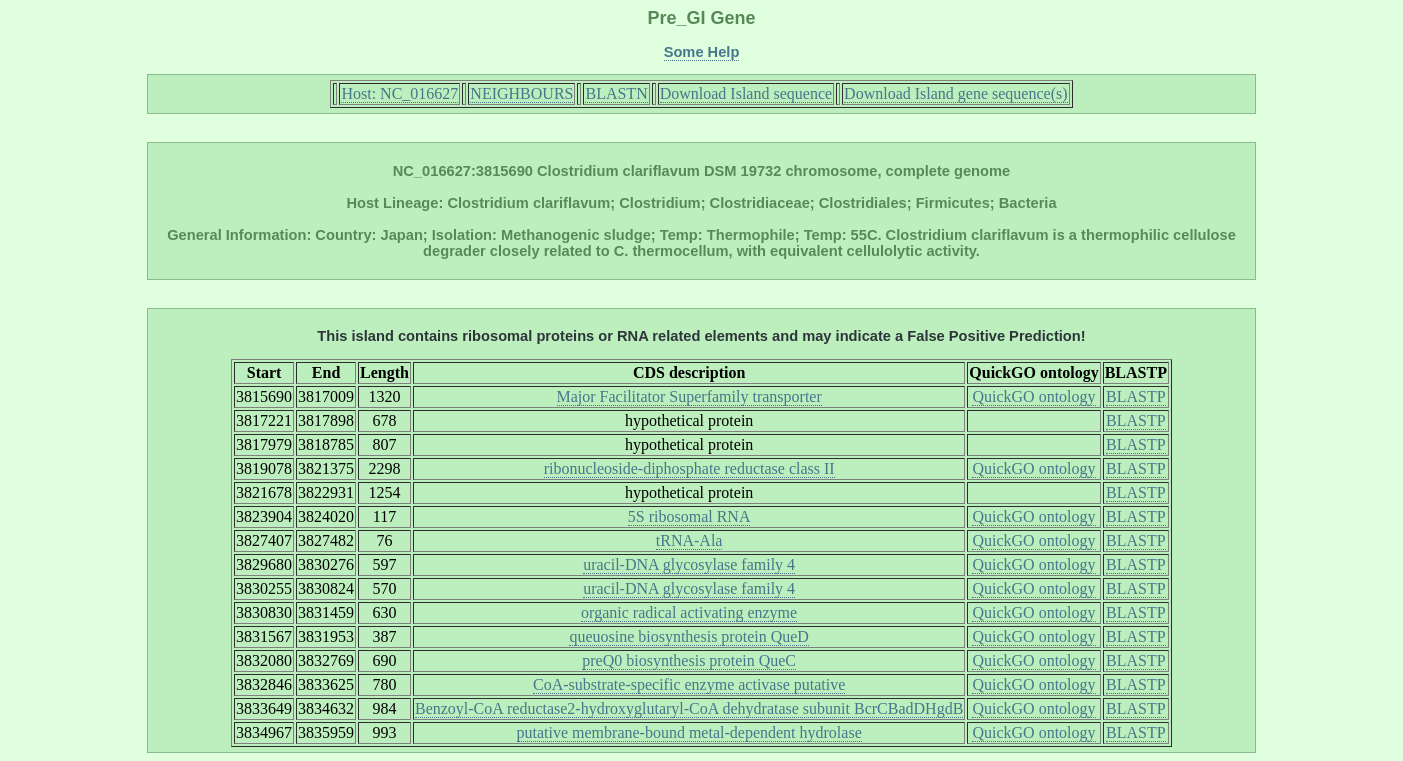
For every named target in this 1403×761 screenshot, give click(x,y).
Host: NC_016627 (399, 93)
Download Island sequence (746, 93)
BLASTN (616, 93)
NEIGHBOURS (521, 93)
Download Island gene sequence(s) (955, 93)
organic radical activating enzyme (689, 612)
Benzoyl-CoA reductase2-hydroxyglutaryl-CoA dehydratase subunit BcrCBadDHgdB (689, 708)
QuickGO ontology (1033, 396)
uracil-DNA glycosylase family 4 (689, 564)
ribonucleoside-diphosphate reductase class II (689, 468)
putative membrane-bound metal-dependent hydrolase (689, 732)
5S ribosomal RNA (689, 516)
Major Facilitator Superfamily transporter (689, 396)
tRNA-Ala (689, 540)
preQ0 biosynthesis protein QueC (689, 660)
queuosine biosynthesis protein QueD (689, 636)
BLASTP (1136, 396)
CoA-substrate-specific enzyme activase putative (689, 684)
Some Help (702, 52)
